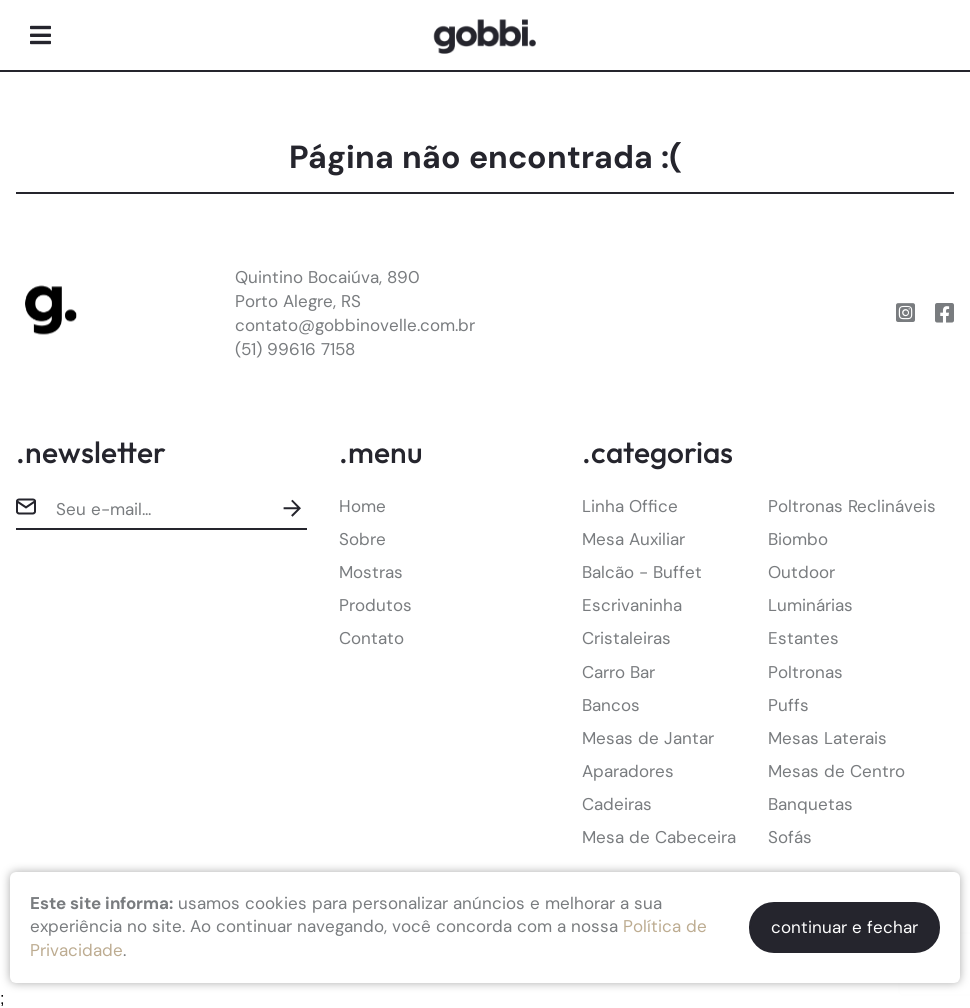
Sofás (790, 837)
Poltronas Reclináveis (852, 506)
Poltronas (805, 672)
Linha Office (630, 506)
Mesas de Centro (836, 771)
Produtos (375, 605)
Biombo (798, 539)
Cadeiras (617, 804)
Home (362, 506)
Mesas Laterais (827, 738)
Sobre (362, 539)
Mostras (371, 572)
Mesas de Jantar (648, 738)
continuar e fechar (844, 927)
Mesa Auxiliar (633, 539)
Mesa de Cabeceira (659, 837)
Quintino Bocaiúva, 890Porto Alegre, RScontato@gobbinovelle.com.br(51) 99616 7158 (355, 312)
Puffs (788, 705)
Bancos (611, 705)
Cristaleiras (626, 638)
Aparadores (628, 771)
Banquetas (810, 804)
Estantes (803, 638)
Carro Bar (618, 672)
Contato (371, 638)
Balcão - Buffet (642, 572)
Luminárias (810, 605)
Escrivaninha (632, 605)
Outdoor (801, 572)
